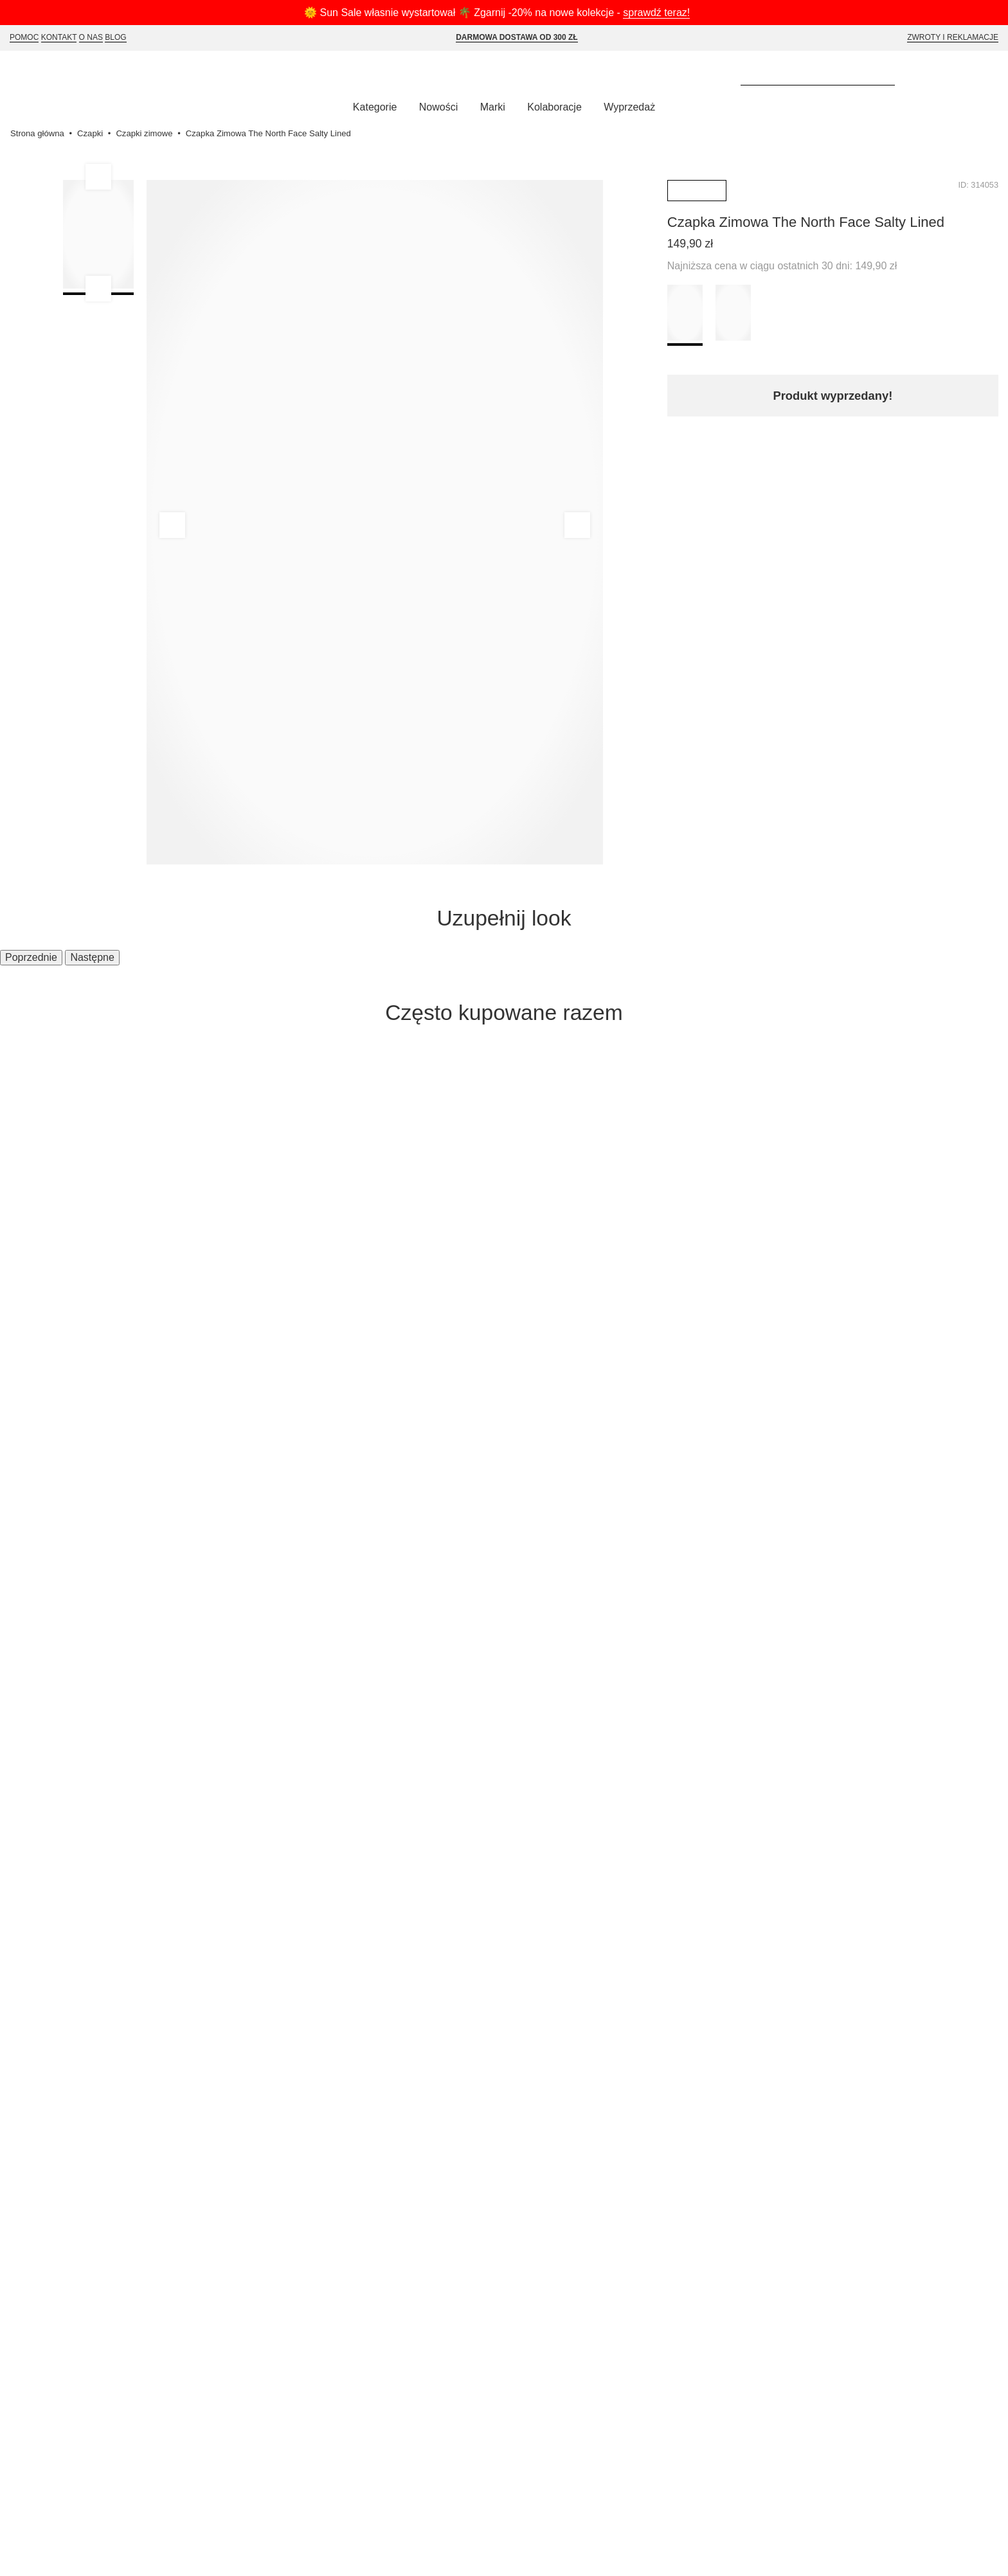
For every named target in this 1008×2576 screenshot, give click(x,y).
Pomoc (25, 38)
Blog (120, 38)
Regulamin (271, 1547)
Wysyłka (117, 1566)
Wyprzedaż (636, 108)
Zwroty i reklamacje (952, 38)
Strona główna (39, 135)
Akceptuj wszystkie (451, 2557)
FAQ (106, 1621)
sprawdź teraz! (667, 12)
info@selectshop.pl (472, 1577)
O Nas (95, 38)
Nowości (434, 108)
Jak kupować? (132, 1547)
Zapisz (869, 1414)
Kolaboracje (557, 108)
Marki (491, 108)
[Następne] (989, 1146)
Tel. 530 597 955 (527, 1561)
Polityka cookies (285, 1621)
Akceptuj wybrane (560, 2557)
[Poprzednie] (19, 1146)
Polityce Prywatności (948, 2532)
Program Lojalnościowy (303, 1584)
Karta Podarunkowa (295, 1603)
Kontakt (61, 38)
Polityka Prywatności (297, 1566)
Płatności (118, 1603)
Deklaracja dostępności (302, 1640)
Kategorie (367, 108)
